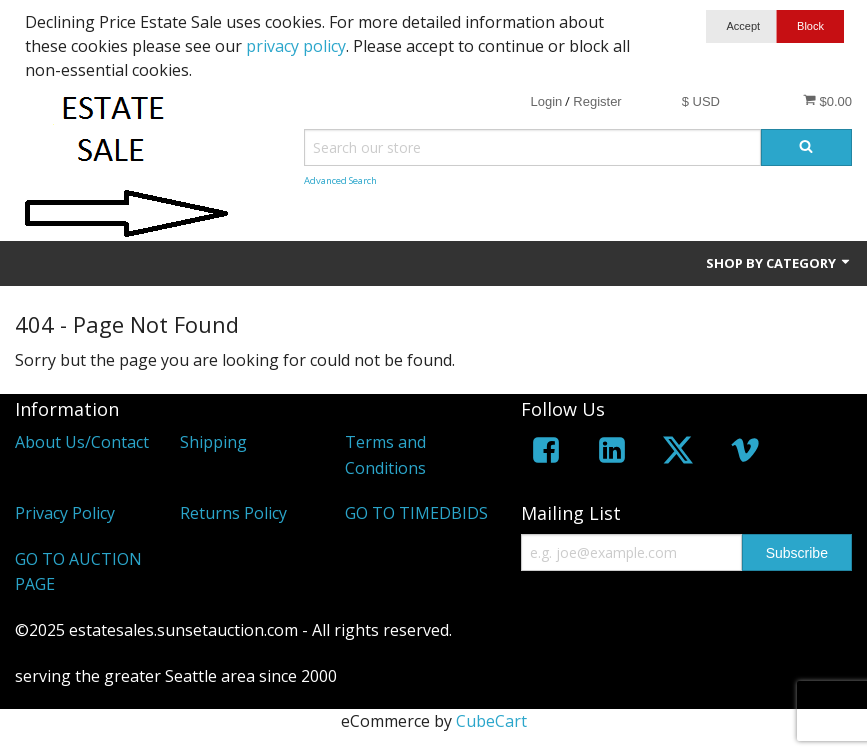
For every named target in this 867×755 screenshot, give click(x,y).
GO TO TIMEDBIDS (416, 513)
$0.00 (827, 101)
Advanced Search (340, 180)
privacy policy (296, 46)
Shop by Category (779, 263)
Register (597, 101)
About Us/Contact (82, 442)
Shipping (213, 442)
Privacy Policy (65, 513)
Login (546, 101)
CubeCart (491, 721)
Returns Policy (233, 513)
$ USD (701, 101)
